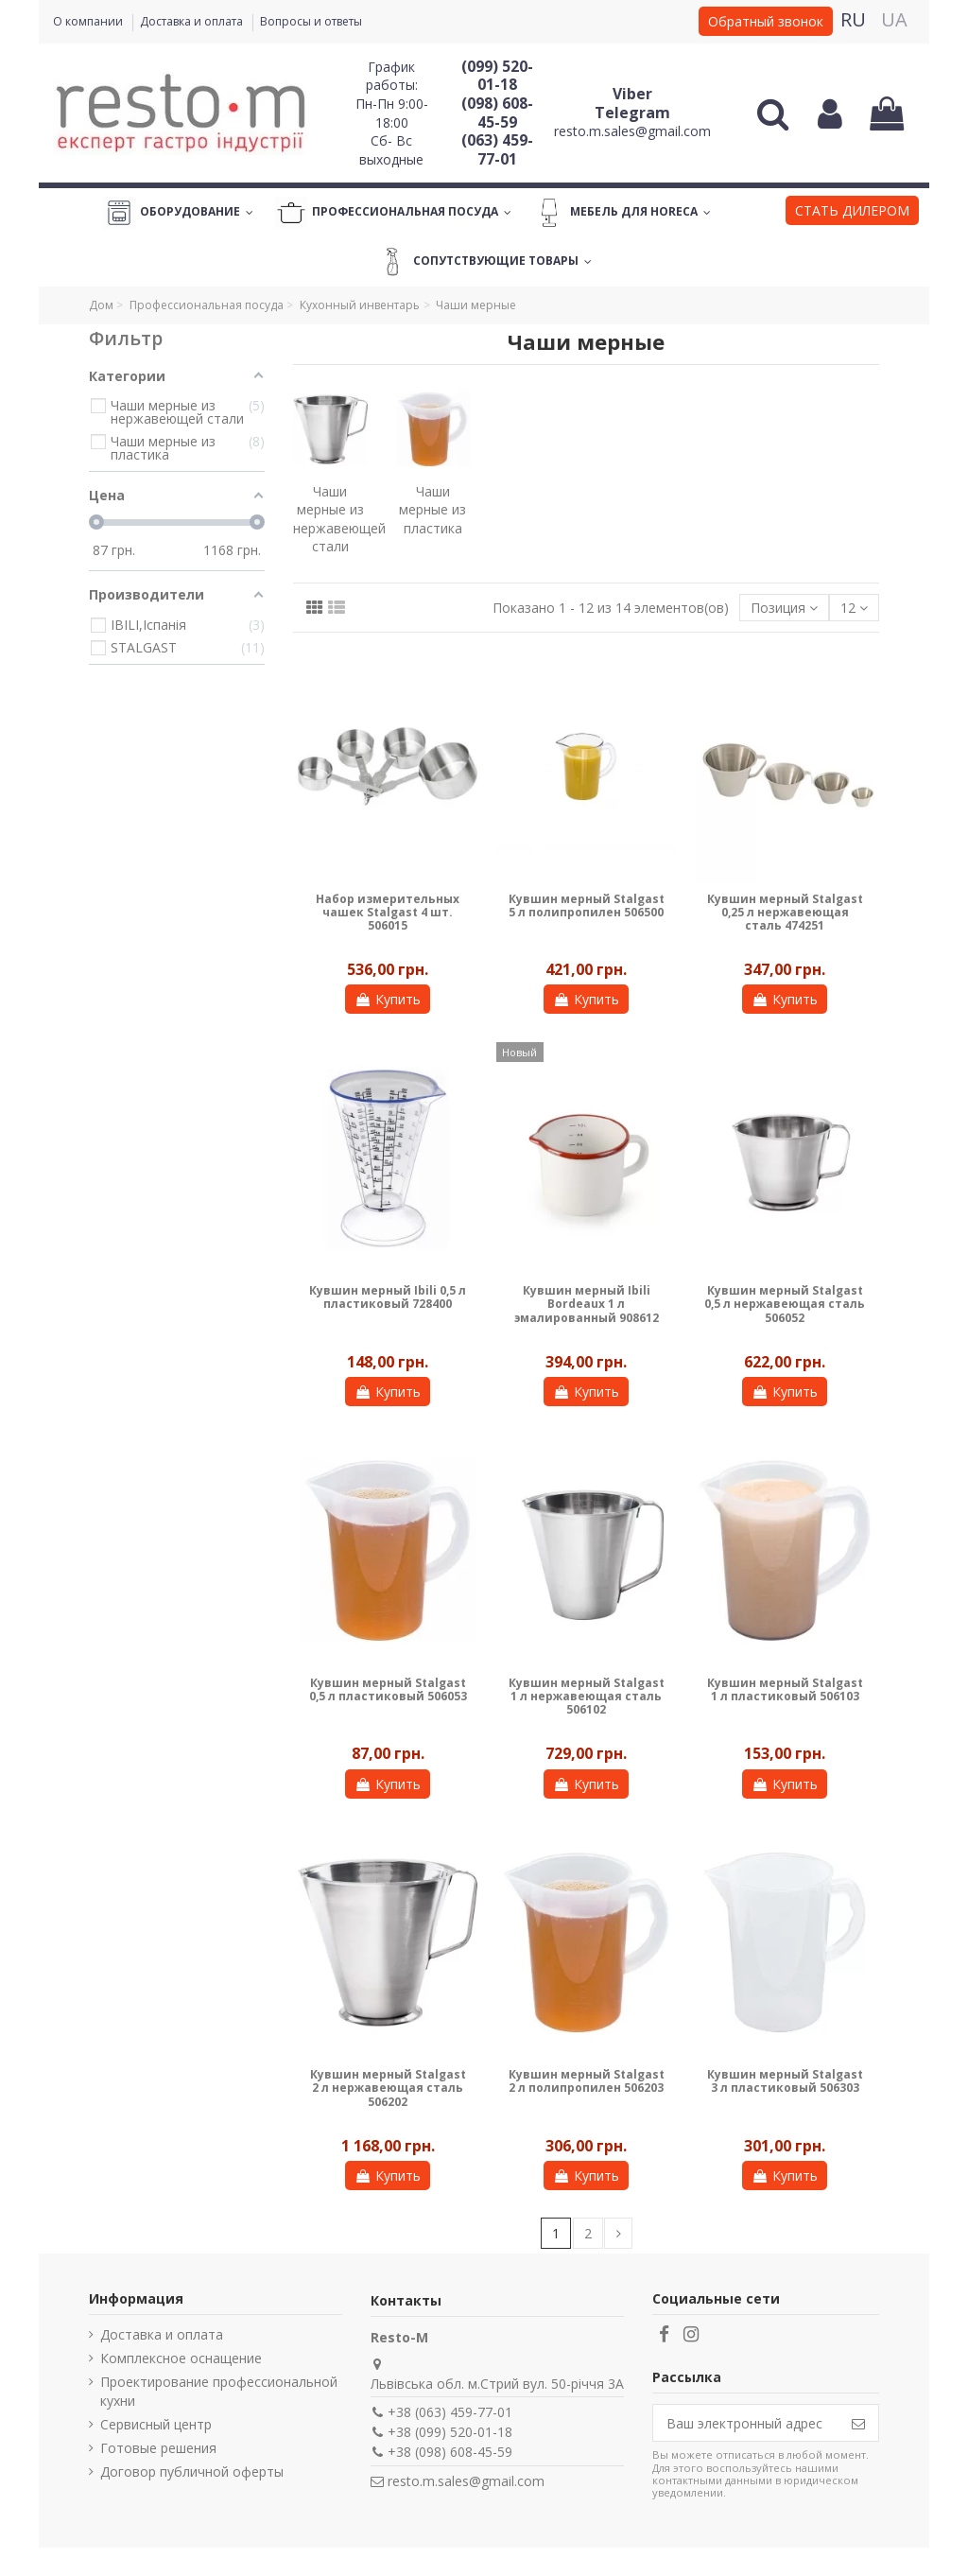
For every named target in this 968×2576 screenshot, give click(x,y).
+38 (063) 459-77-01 (450, 2412)
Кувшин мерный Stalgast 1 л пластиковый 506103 (785, 1689)
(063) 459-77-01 (497, 149)
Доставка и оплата (193, 21)
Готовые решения (158, 2448)
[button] (852, 213)
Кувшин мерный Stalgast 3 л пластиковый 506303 (785, 2081)
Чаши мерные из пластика (432, 509)
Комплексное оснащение (181, 2358)
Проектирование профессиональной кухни (218, 2391)
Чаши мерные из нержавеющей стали (339, 519)
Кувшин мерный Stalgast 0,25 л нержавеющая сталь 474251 (785, 912)
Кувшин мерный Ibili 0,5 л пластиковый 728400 (387, 1297)
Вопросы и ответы (311, 21)
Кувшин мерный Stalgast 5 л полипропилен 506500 (587, 905)
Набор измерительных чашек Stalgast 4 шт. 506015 (387, 912)
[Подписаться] (858, 2423)
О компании (89, 21)
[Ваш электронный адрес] (745, 2423)
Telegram (632, 112)
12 (854, 608)
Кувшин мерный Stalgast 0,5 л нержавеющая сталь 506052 (784, 1304)
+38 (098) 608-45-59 (450, 2452)
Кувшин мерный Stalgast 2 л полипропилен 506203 (587, 2081)
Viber (632, 93)
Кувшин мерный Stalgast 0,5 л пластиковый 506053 (388, 1689)
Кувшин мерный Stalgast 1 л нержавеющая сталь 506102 (587, 1696)
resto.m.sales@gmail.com (632, 131)
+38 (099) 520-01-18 (450, 2432)
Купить (387, 999)
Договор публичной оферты (192, 2471)
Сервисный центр (156, 2424)
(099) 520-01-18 (497, 76)
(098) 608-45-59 (497, 112)
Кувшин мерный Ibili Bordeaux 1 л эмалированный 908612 (586, 1304)
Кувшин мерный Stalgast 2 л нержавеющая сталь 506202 (388, 2088)
